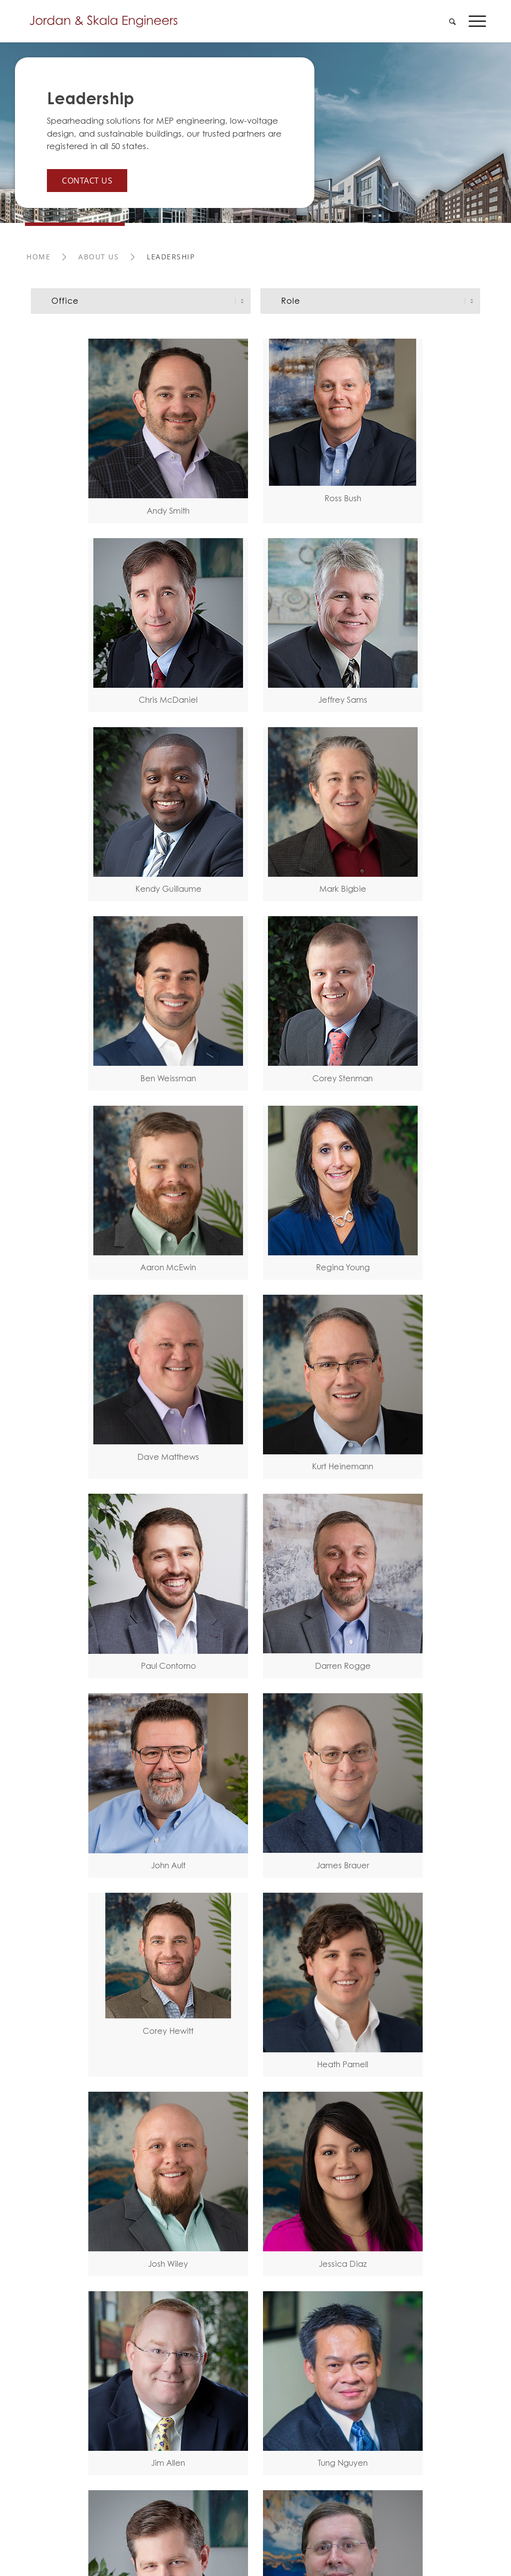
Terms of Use (49, 2220)
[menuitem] (452, 21)
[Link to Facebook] (190, 2223)
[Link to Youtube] (230, 2223)
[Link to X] (210, 2223)
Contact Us (87, 180)
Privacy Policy (112, 2220)
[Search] (452, 21)
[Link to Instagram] (250, 2223)
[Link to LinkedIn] (170, 2223)
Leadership (91, 98)
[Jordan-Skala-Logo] (107, 21)
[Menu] (474, 21)
